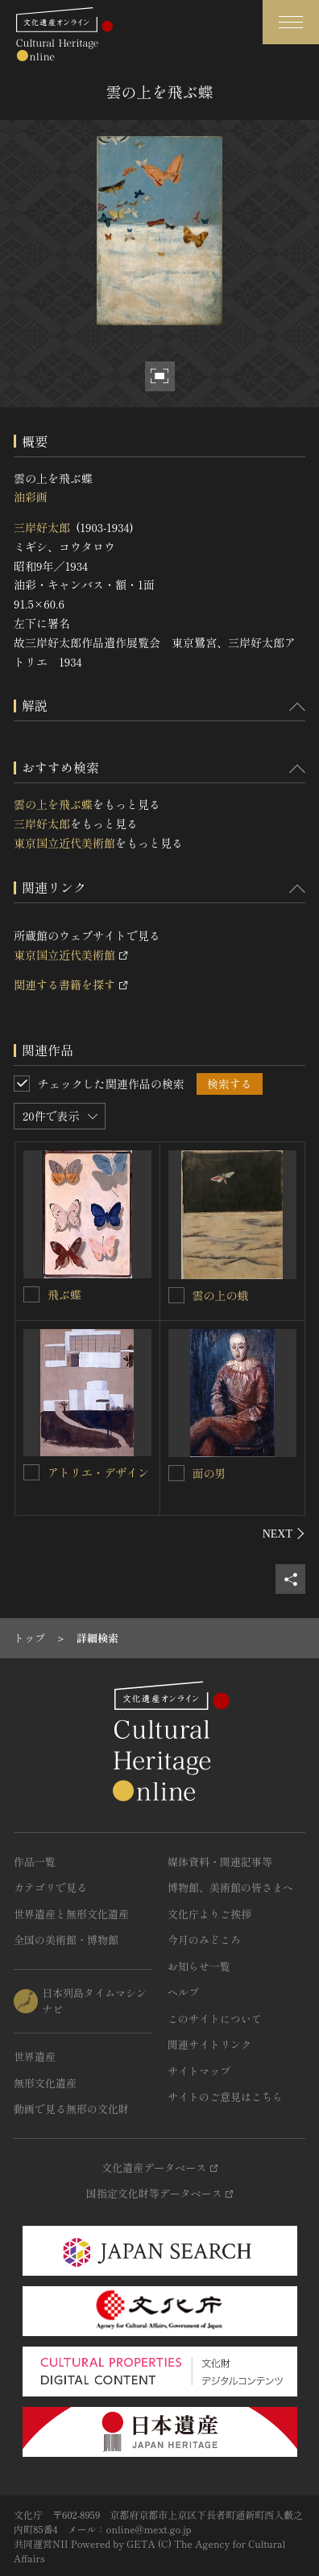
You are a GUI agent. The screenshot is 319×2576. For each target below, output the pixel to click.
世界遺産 (35, 2056)
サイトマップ (199, 2071)
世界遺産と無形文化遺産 (71, 1914)
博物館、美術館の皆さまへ (230, 1887)
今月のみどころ (204, 1939)
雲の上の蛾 (221, 1295)
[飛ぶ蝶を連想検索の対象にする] (31, 1294)
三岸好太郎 (42, 527)
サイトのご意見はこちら (225, 2096)
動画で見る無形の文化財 (71, 2108)
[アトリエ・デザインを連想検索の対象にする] (31, 1472)
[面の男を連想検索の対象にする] (176, 1473)
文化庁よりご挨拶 (209, 1914)
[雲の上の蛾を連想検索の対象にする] (176, 1295)
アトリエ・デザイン (98, 1472)
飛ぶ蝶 (64, 1294)
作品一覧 (35, 1861)
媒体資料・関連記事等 (220, 1861)
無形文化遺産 (45, 2083)
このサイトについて (215, 2018)
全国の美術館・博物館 (66, 1939)
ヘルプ (183, 1992)
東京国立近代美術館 (64, 843)
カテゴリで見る (50, 1887)
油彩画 (31, 497)
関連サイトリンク (209, 2044)
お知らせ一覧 (199, 1966)
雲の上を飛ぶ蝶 (53, 804)
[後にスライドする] (284, 1533)
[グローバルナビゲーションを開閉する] (291, 22)
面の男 (209, 1473)
